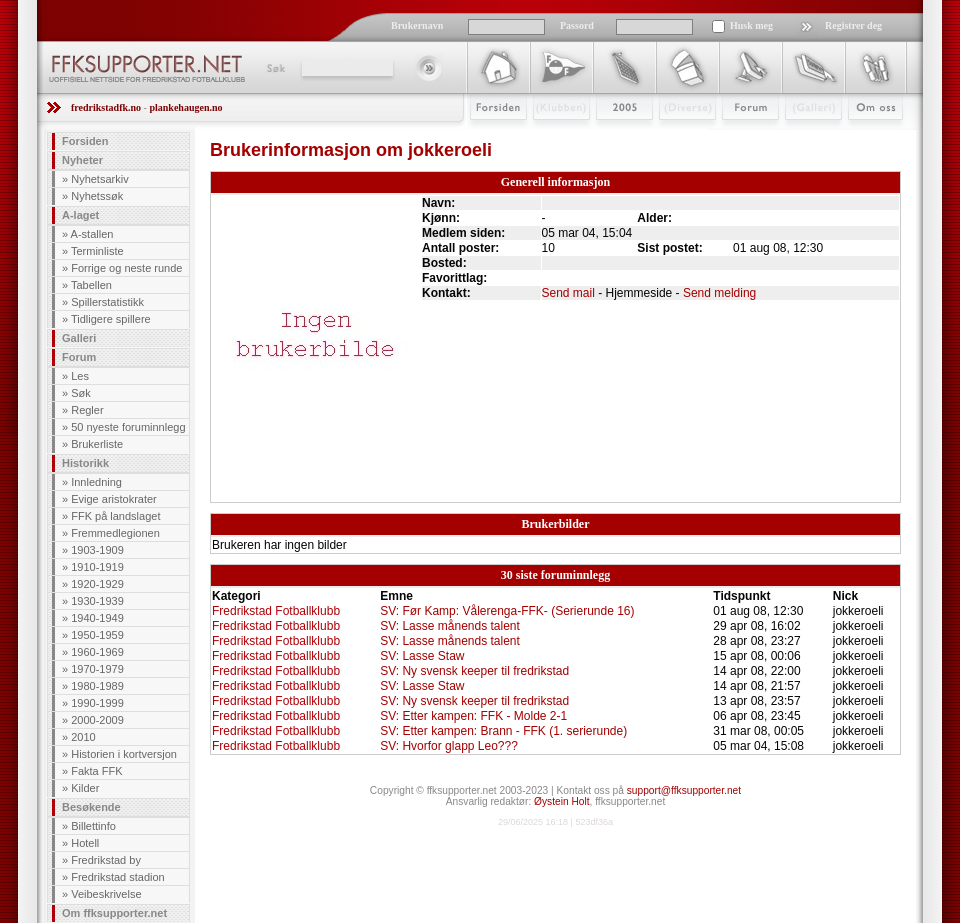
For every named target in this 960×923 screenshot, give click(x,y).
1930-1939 (97, 601)
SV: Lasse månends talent (450, 626)
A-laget (80, 215)
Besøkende (91, 807)
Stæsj (671, 137)
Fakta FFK (96, 771)
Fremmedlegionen (115, 533)
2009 (606, 137)
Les (80, 376)
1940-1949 (97, 618)
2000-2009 (97, 720)
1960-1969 (97, 652)
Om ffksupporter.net (114, 913)
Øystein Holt (561, 801)
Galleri (799, 137)
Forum (736, 137)
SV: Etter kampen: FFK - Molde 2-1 (473, 716)
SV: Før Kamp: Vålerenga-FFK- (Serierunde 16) (507, 611)
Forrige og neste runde (126, 268)
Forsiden (489, 137)
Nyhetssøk (97, 196)
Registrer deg (853, 25)
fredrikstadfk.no (106, 107)
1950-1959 (97, 635)
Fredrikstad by (106, 860)
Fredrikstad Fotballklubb (276, 611)
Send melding (719, 293)
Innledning (96, 482)
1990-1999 (97, 703)
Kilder (85, 788)
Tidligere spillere (111, 319)
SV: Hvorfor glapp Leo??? (449, 746)
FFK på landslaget (115, 516)
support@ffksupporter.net (684, 790)
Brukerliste (97, 444)
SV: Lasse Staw (422, 656)
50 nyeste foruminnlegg (128, 427)
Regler (87, 410)
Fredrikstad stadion (118, 877)
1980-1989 (97, 686)
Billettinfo (93, 826)
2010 (83, 737)
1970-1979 (97, 669)
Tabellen (91, 285)
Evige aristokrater (114, 499)
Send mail (568, 293)
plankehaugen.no (185, 107)
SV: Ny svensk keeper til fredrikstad (474, 671)
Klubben (552, 137)
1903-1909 (97, 550)
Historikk (85, 463)
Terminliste (97, 251)
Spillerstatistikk (107, 302)
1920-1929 (97, 584)
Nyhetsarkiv (99, 179)
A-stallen (92, 234)
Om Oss (867, 137)
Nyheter (82, 160)
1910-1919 (97, 567)
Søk (274, 68)
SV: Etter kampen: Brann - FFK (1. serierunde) (503, 731)
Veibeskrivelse (106, 894)
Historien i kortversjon (124, 754)
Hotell (85, 843)
